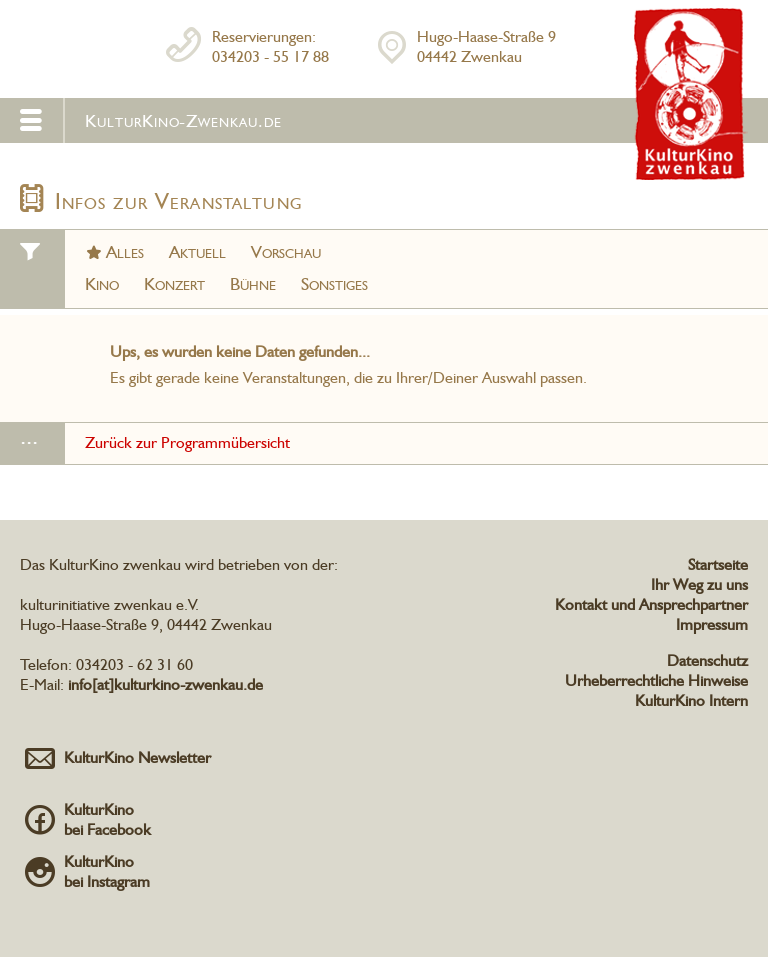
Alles (125, 251)
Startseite (718, 564)
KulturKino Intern (691, 700)
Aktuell (197, 251)
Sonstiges (334, 283)
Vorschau (286, 251)
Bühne (253, 283)
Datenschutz (707, 660)
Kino (102, 283)
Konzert (174, 283)
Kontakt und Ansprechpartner (651, 604)
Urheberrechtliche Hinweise (656, 680)
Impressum (712, 624)
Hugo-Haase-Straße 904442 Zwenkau (486, 46)
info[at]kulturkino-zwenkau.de (165, 684)
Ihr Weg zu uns (699, 584)
